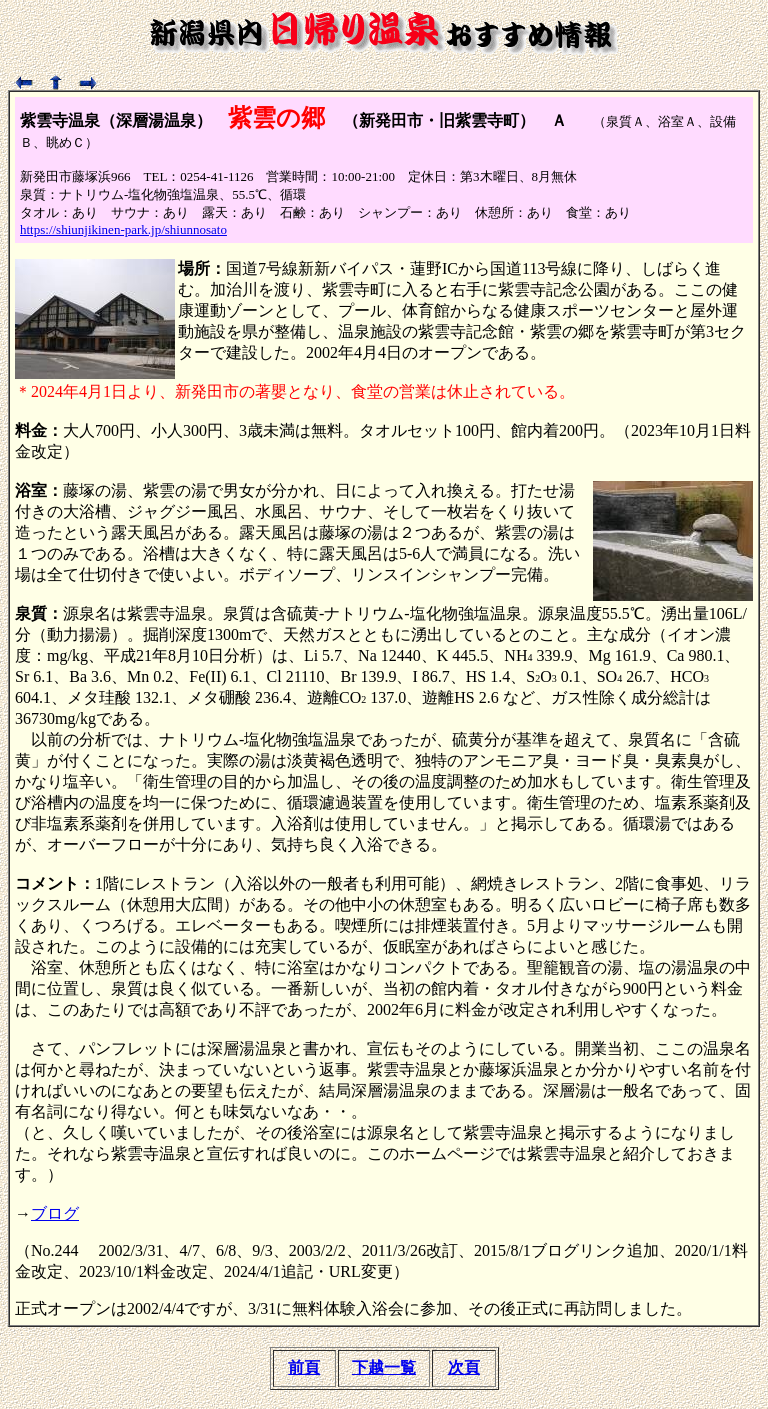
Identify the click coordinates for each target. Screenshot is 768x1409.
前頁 (304, 1367)
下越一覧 (384, 1367)
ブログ (55, 1213)
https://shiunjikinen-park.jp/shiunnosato (123, 229)
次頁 (464, 1367)
